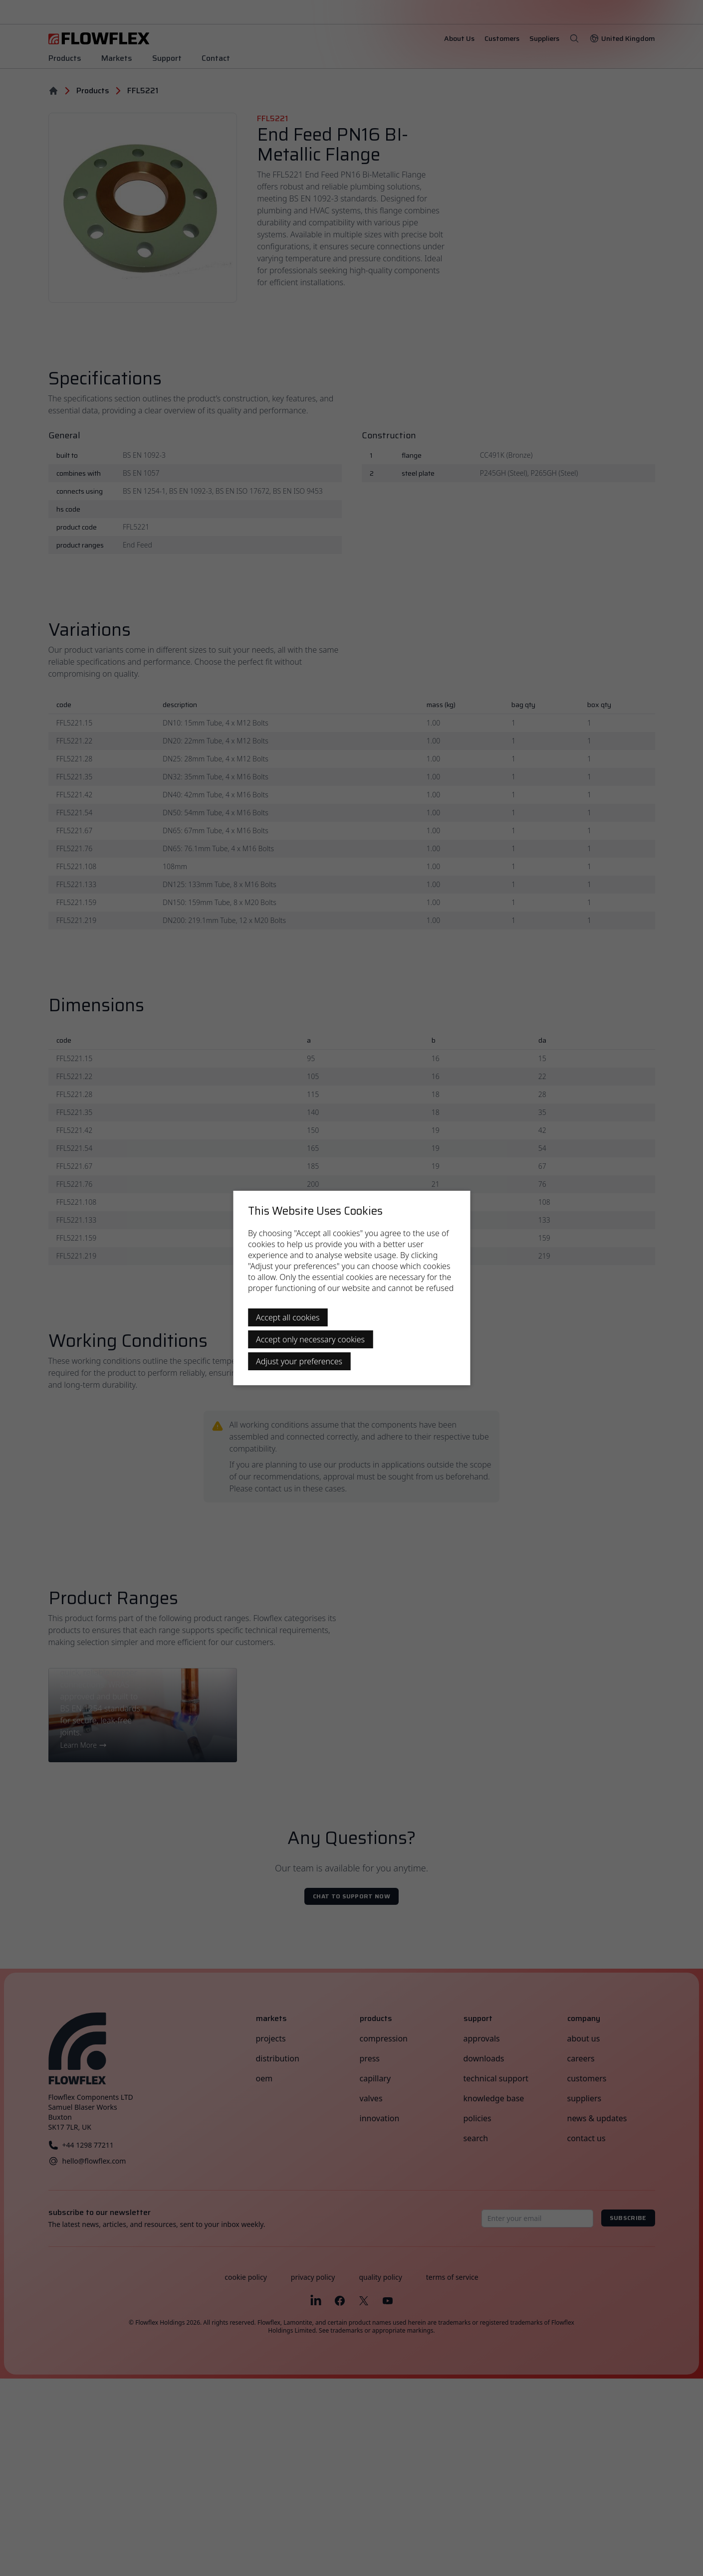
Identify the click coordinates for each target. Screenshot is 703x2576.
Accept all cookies (288, 1317)
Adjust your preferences (299, 1361)
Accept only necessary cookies (310, 1339)
